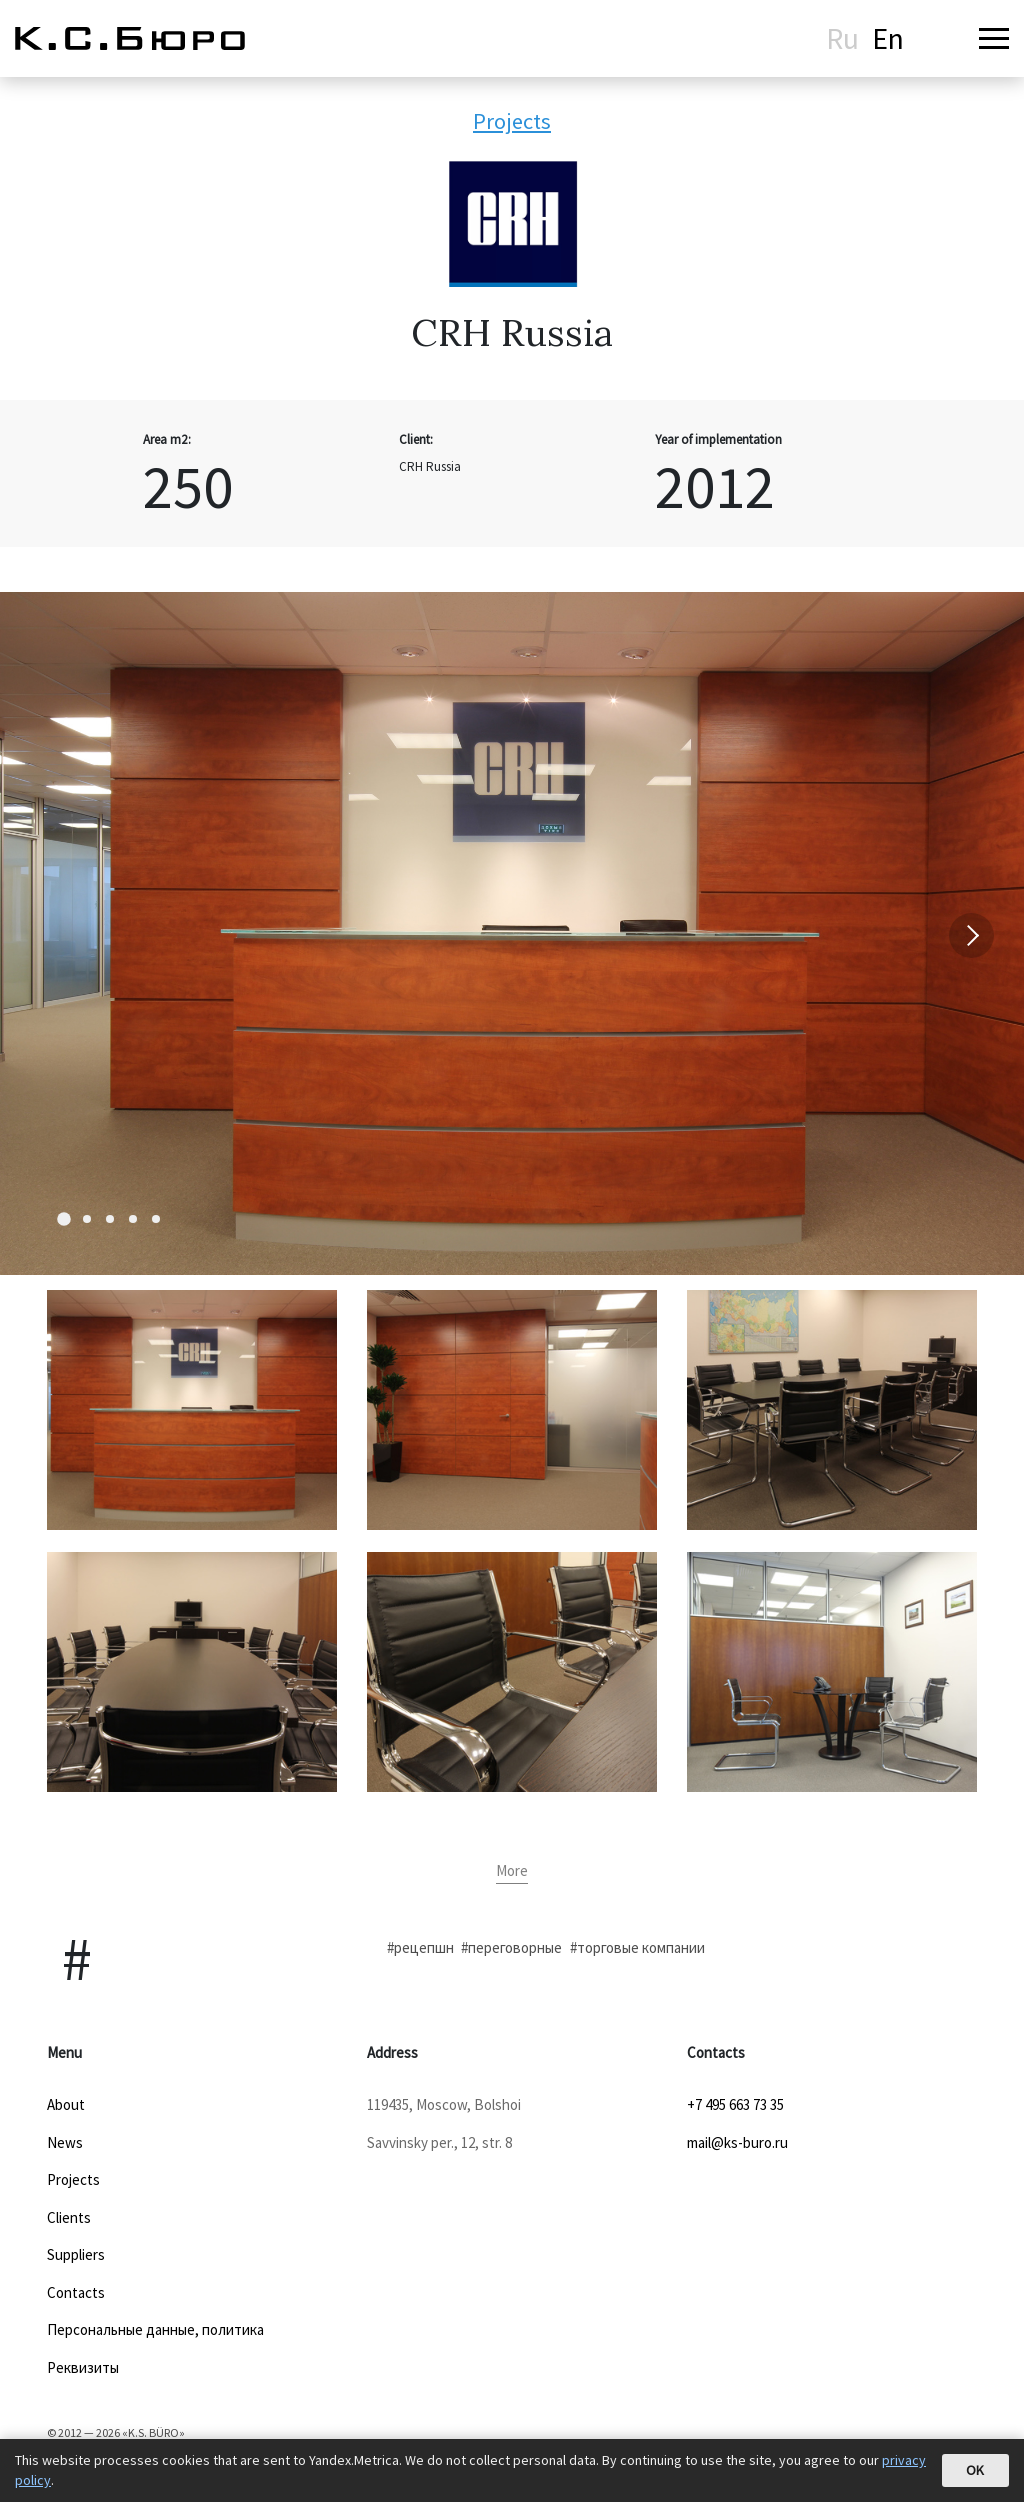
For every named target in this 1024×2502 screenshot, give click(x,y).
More (512, 1870)
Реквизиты (83, 2367)
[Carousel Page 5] (156, 1219)
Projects (512, 121)
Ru (842, 38)
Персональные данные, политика (155, 2329)
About (66, 2104)
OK (975, 2470)
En (888, 38)
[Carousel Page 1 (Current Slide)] (64, 1219)
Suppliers (76, 2254)
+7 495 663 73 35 (735, 2104)
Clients (69, 2217)
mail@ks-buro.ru (737, 2142)
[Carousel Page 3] (110, 1219)
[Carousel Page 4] (133, 1219)
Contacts (76, 2292)
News (65, 2142)
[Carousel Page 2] (87, 1219)
